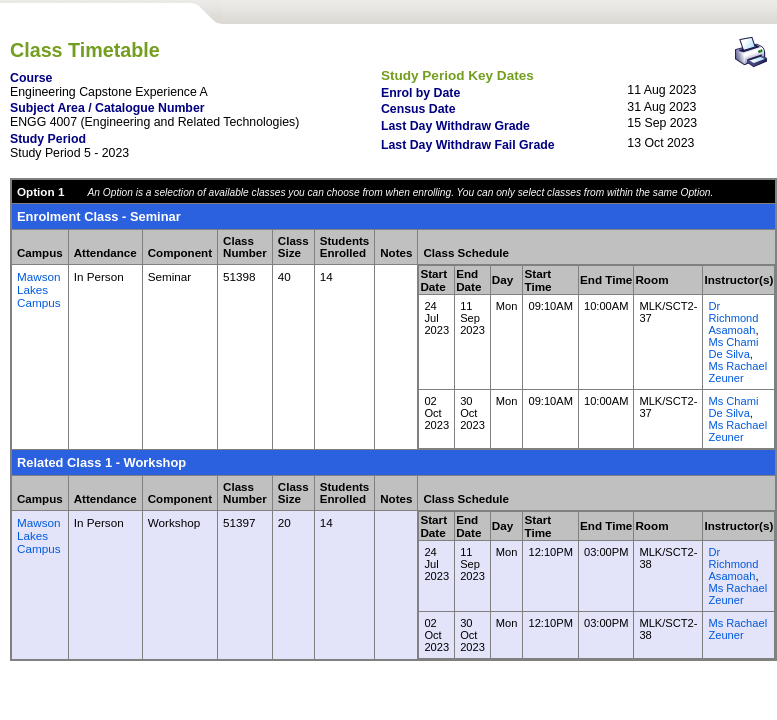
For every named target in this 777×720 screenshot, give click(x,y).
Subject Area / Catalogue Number (107, 108)
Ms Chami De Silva (733, 348)
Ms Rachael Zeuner (737, 372)
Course (31, 78)
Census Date (418, 109)
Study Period (48, 139)
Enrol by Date (420, 93)
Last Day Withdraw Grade (455, 126)
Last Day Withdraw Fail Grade (468, 145)
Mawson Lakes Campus (39, 289)
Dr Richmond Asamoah (733, 318)
